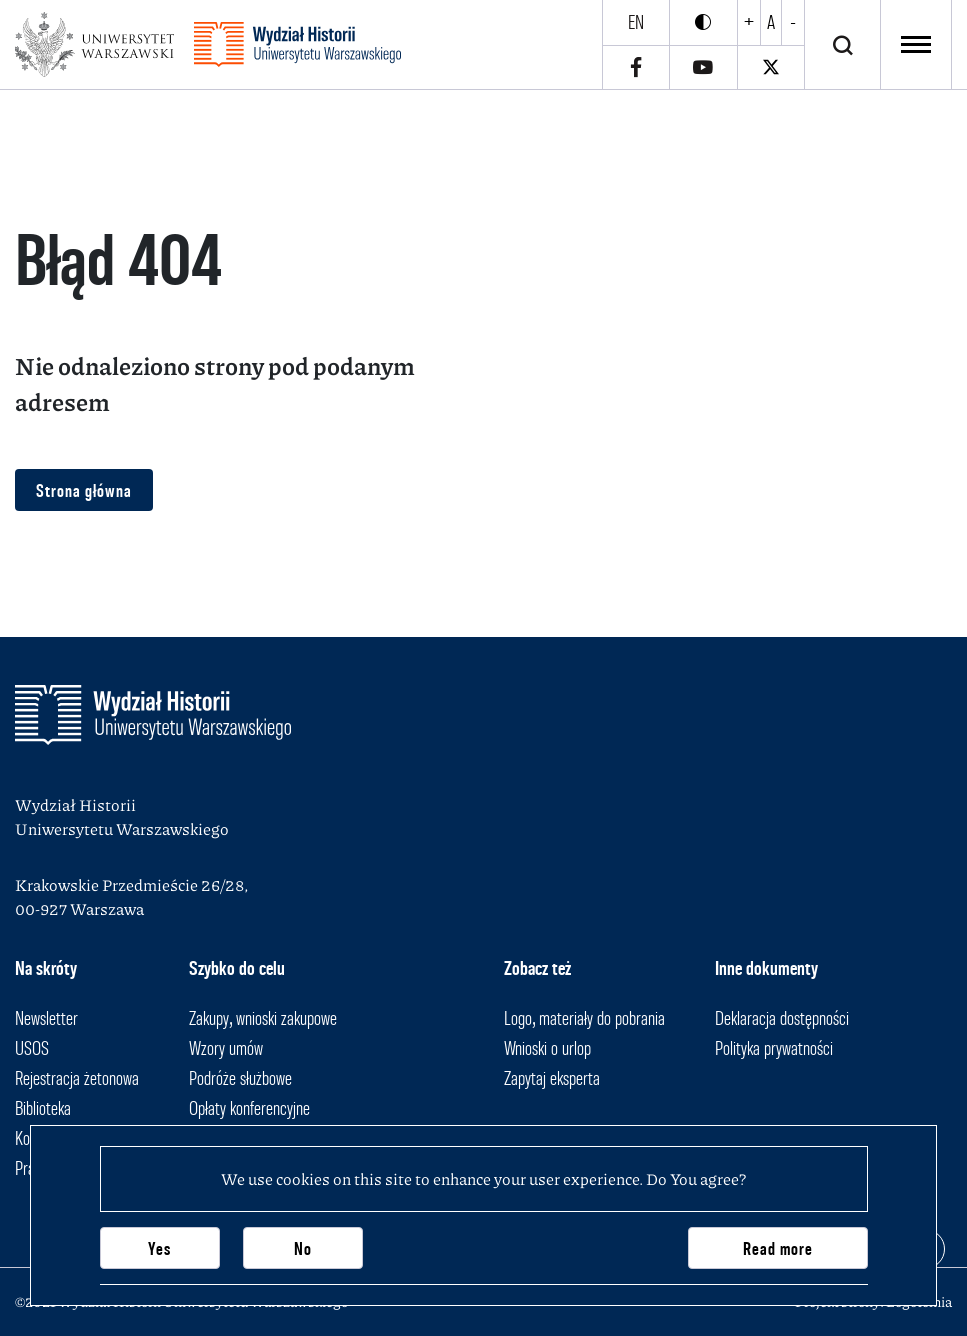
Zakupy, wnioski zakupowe (263, 1018)
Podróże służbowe (240, 1078)
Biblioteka (43, 1108)
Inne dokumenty (766, 968)
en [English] (636, 22)
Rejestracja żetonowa (77, 1078)
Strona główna (84, 490)
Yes (159, 1248)
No (303, 1248)
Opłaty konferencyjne (249, 1108)
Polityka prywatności (774, 1048)
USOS (32, 1048)
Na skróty (46, 968)
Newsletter (46, 1018)
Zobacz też (537, 968)
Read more (778, 1248)
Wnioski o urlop (547, 1048)
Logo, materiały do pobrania (584, 1018)
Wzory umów (226, 1048)
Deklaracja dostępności (782, 1018)
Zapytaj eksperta (552, 1078)
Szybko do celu (237, 968)
